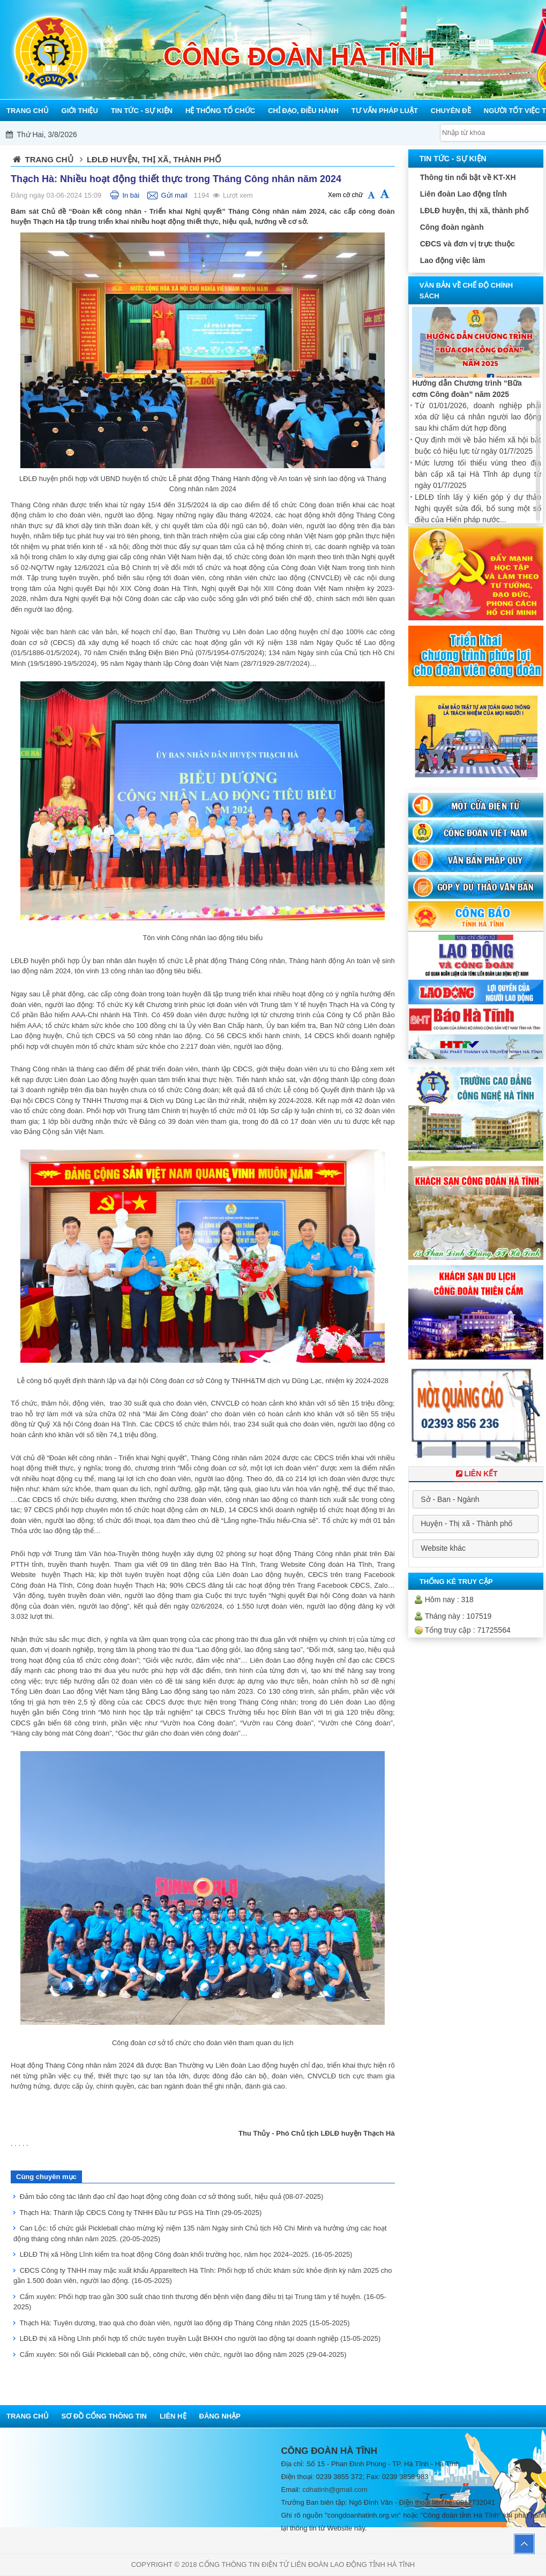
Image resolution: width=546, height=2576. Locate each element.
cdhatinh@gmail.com (335, 2489)
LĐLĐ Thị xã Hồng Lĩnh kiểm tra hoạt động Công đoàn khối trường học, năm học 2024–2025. (186, 2254)
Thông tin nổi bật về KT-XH (468, 177)
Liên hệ (173, 2416)
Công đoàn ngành (452, 227)
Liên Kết (476, 1473)
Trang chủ (49, 159)
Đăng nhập (220, 2416)
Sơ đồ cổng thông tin (104, 2416)
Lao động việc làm (452, 260)
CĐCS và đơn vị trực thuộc (467, 243)
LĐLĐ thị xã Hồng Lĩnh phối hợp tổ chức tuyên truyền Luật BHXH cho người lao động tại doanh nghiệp (200, 2338)
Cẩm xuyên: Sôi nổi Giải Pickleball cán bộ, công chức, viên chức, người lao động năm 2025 (183, 2354)
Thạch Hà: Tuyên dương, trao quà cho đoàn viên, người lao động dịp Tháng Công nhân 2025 (184, 2323)
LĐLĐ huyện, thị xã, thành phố (474, 210)
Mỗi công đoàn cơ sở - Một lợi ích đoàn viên (293, 134)
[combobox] (475, 1499)
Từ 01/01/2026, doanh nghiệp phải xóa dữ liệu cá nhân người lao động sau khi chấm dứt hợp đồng (478, 416)
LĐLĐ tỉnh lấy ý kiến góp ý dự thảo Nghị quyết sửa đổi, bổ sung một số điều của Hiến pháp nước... (478, 508)
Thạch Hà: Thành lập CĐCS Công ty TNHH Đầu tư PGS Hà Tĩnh (140, 2213)
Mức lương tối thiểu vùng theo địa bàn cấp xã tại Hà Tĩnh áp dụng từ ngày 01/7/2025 (478, 474)
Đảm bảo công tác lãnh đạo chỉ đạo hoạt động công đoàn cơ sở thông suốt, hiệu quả (172, 2196)
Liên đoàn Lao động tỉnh (463, 194)
